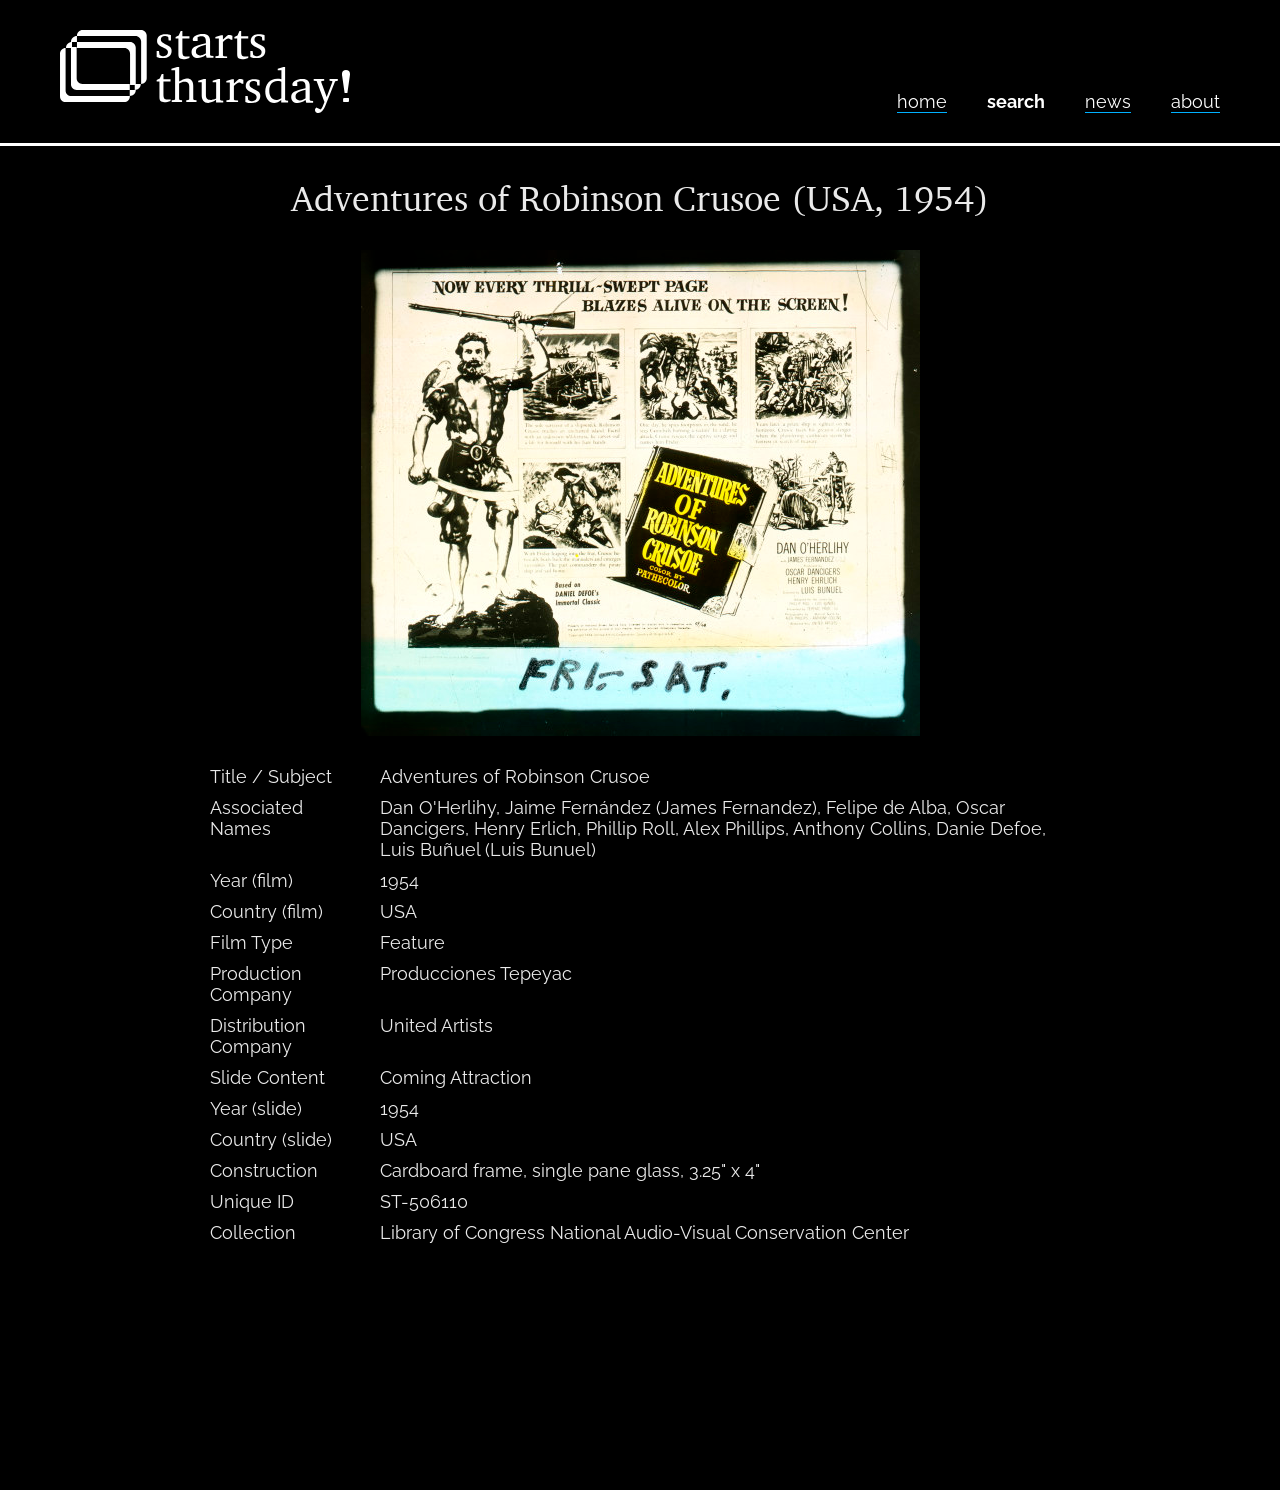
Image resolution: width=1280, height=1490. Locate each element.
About (1195, 101)
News (1108, 101)
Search (1016, 101)
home (922, 101)
